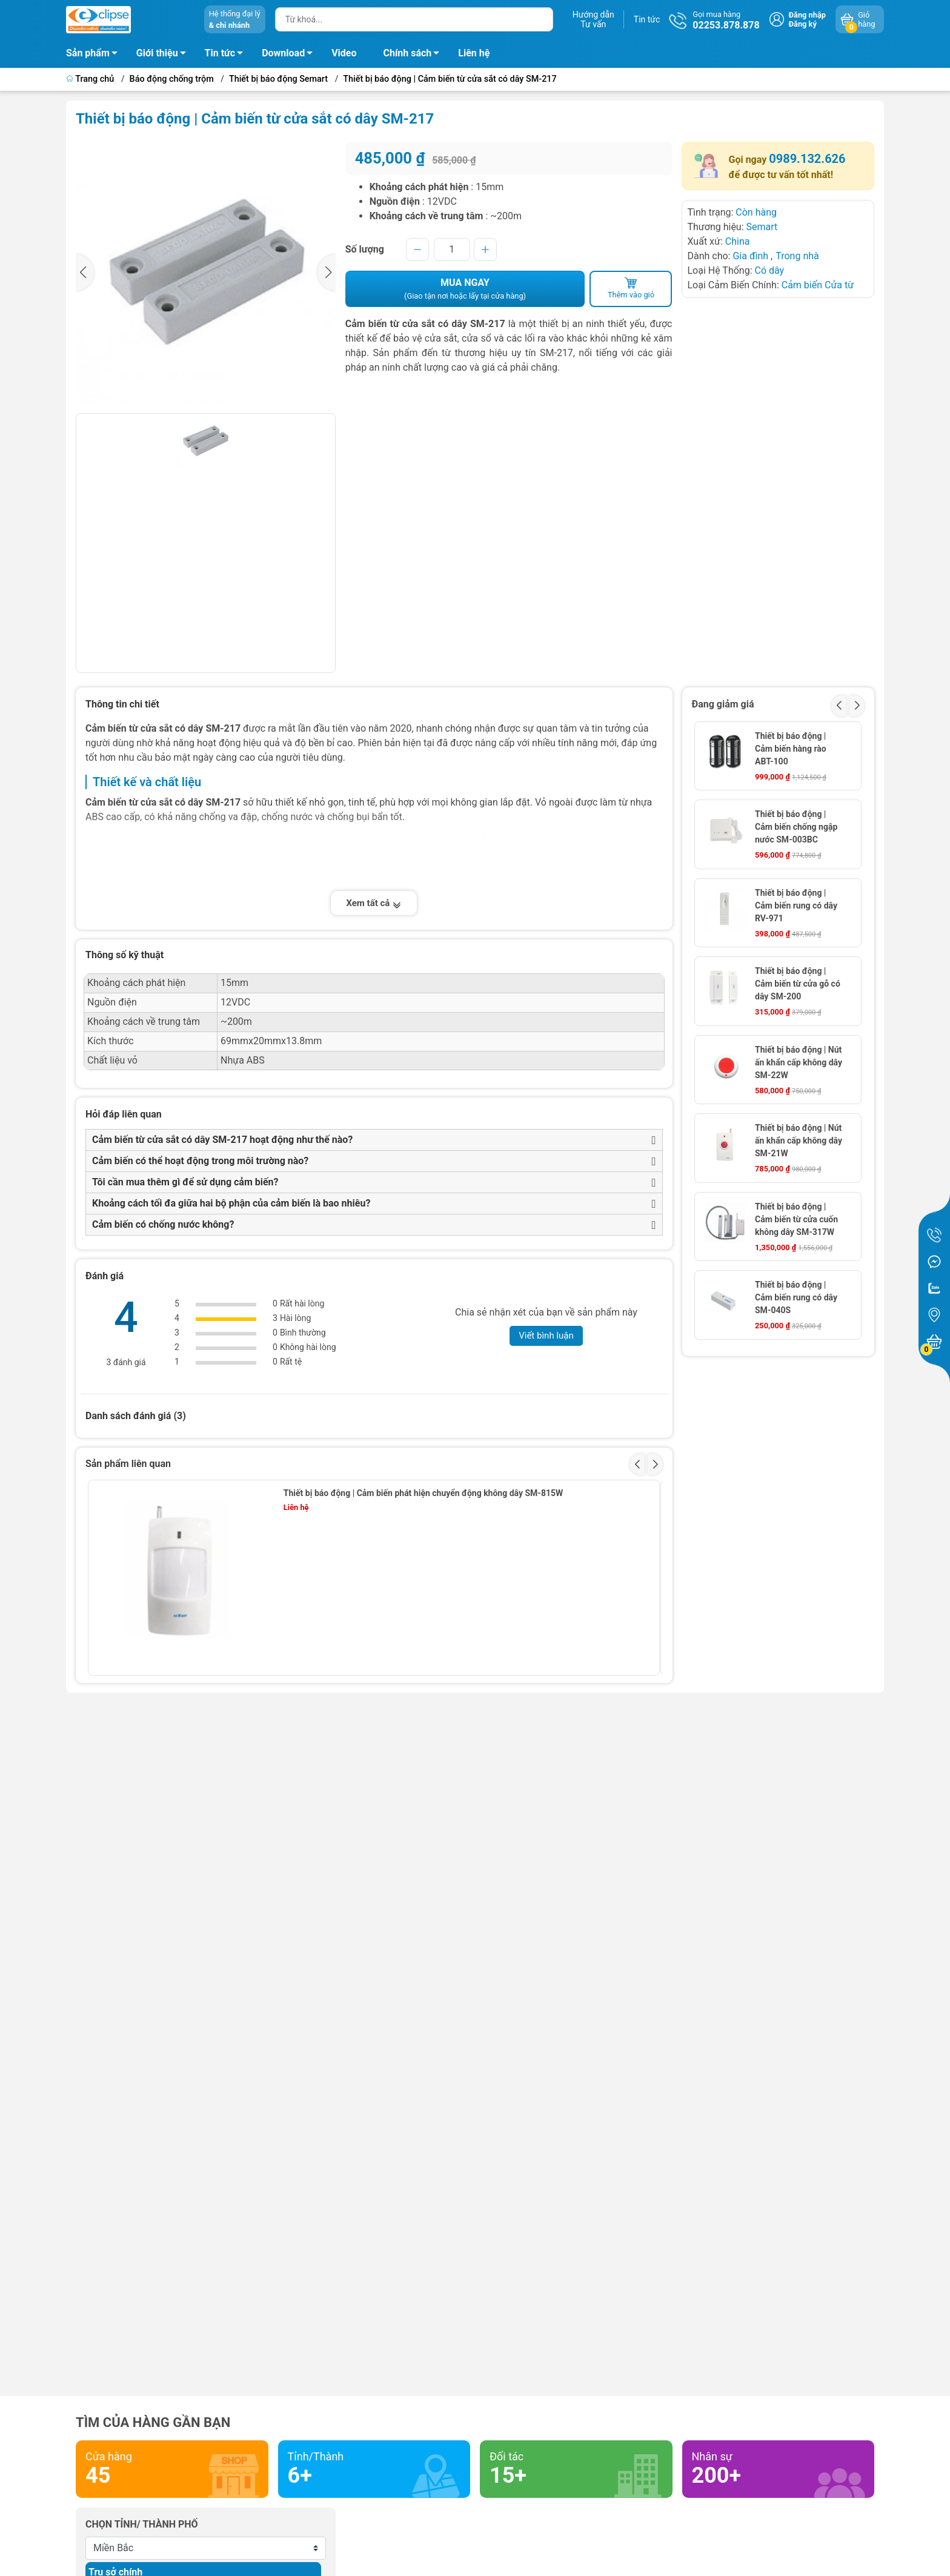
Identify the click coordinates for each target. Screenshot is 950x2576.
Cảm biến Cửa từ (818, 285)
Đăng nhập (807, 14)
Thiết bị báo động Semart (278, 79)
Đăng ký (803, 23)
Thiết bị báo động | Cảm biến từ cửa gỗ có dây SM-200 (797, 983)
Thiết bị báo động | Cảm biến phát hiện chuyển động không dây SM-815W (423, 1493)
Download (290, 55)
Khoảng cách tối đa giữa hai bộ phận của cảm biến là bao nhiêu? (231, 1203)
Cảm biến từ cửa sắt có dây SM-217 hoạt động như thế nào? (222, 1139)
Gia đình (751, 256)
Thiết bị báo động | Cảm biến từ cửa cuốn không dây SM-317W (796, 1219)
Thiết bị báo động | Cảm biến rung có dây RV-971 (796, 905)
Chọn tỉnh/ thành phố (141, 2524)
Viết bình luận (546, 1335)
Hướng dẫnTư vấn (593, 19)
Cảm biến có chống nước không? (163, 1224)
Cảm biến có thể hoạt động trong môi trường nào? (200, 1161)
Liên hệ (474, 53)
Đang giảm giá (723, 704)
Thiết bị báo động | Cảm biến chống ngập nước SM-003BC (796, 826)
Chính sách (415, 55)
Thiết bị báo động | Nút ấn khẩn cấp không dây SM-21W (798, 1140)
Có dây (770, 270)
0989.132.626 (807, 158)
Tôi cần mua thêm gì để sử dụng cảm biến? (185, 1182)
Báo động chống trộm (172, 79)
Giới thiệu (157, 53)
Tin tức (647, 19)
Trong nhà (797, 256)
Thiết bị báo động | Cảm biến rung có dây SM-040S (796, 1297)
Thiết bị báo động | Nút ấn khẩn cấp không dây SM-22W (798, 1062)
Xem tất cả (374, 903)
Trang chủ (91, 79)
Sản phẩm (88, 53)
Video (343, 53)
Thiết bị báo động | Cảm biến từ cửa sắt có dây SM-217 (449, 79)
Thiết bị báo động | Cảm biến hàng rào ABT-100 (790, 748)
